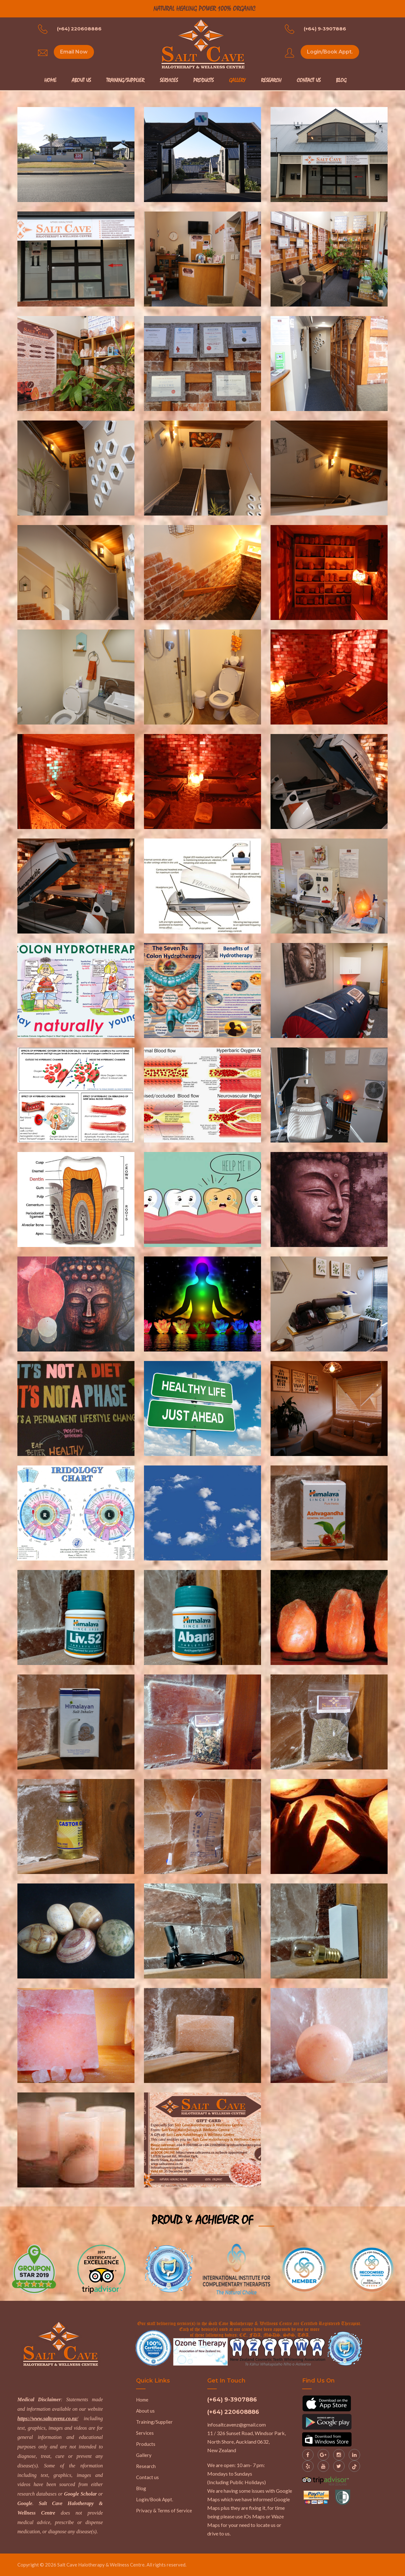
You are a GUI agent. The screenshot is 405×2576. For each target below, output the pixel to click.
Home (50, 80)
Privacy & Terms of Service (164, 2510)
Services (169, 80)
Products (203, 80)
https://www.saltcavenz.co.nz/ (47, 2418)
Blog (341, 80)
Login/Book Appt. (330, 52)
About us (145, 2411)
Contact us (147, 2477)
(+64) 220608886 (79, 29)
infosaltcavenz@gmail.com (236, 2424)
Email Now (74, 52)
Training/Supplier (125, 80)
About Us (81, 80)
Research (271, 80)
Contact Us (309, 80)
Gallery (237, 80)
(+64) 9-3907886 (325, 29)
